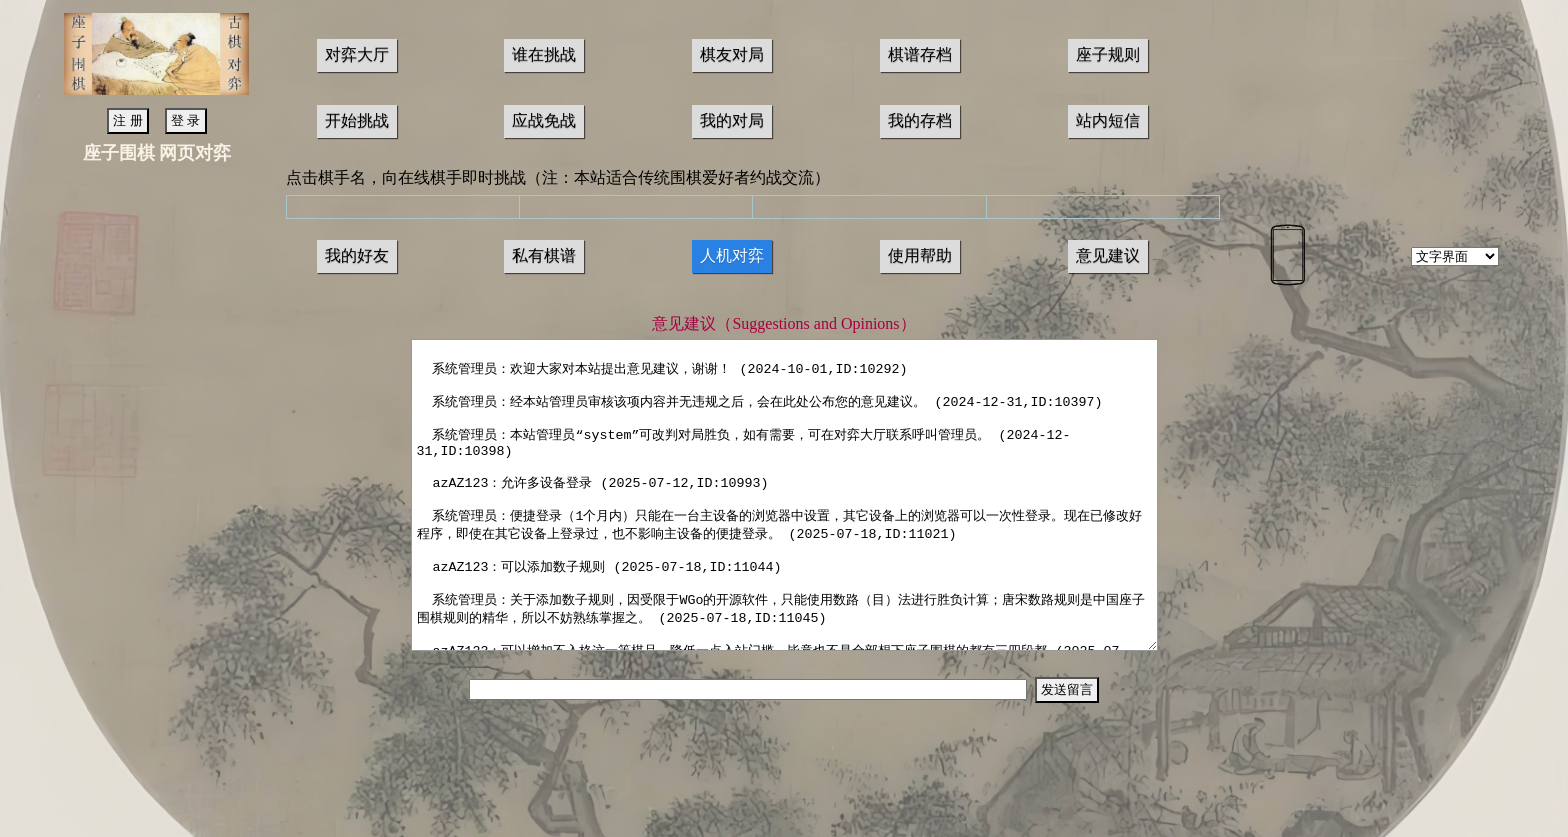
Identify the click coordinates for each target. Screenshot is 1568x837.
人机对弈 (732, 255)
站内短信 (1108, 120)
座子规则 (1108, 54)
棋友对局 (732, 54)
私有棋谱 (544, 255)
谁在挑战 (544, 54)
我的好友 (357, 255)
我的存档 (920, 120)
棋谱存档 (920, 54)
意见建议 (1108, 255)
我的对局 (732, 120)
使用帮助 (920, 255)
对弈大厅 (357, 54)
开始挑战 (357, 120)
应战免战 (544, 120)
